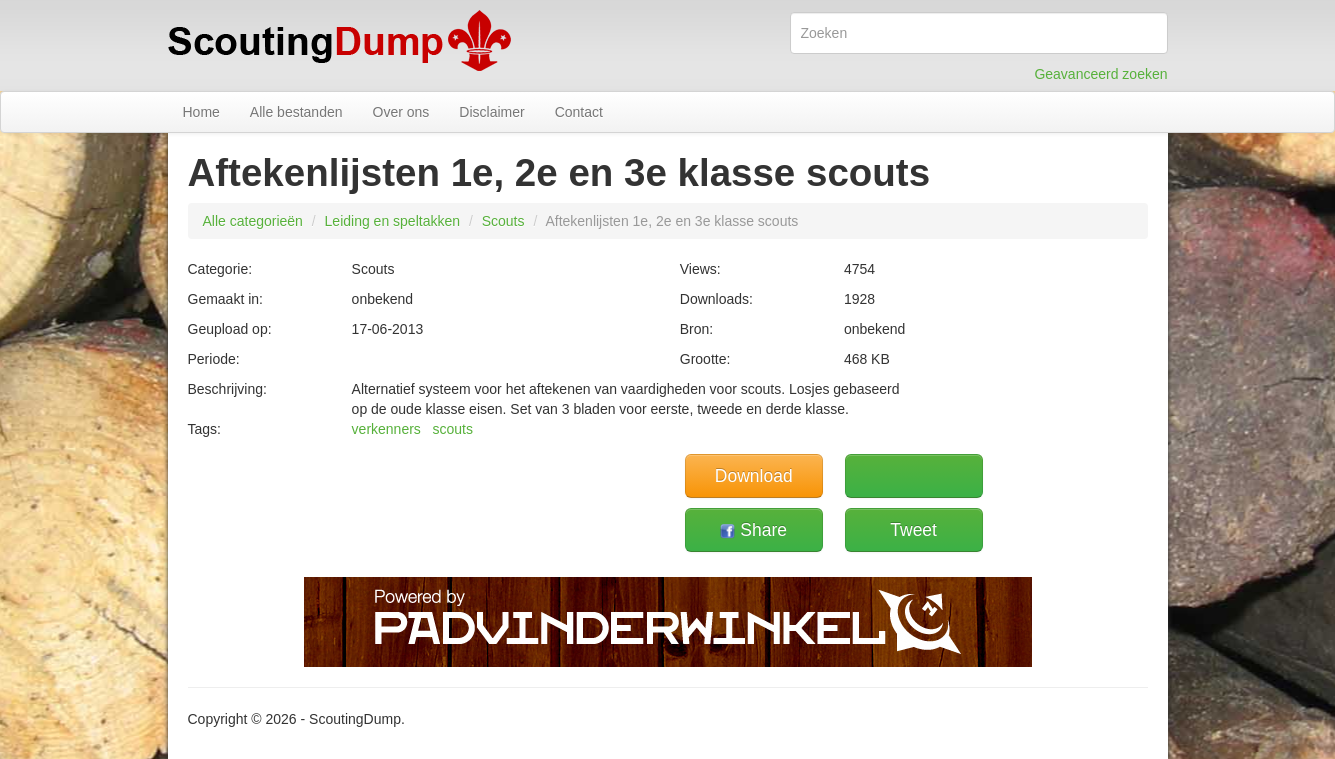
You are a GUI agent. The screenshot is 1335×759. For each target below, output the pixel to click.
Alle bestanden (296, 112)
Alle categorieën (253, 221)
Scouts (503, 221)
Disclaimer (491, 112)
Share (753, 530)
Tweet (913, 530)
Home (201, 112)
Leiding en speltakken (392, 221)
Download (754, 476)
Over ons (401, 112)
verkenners (386, 429)
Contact (579, 112)
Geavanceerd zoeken (1100, 74)
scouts (453, 429)
